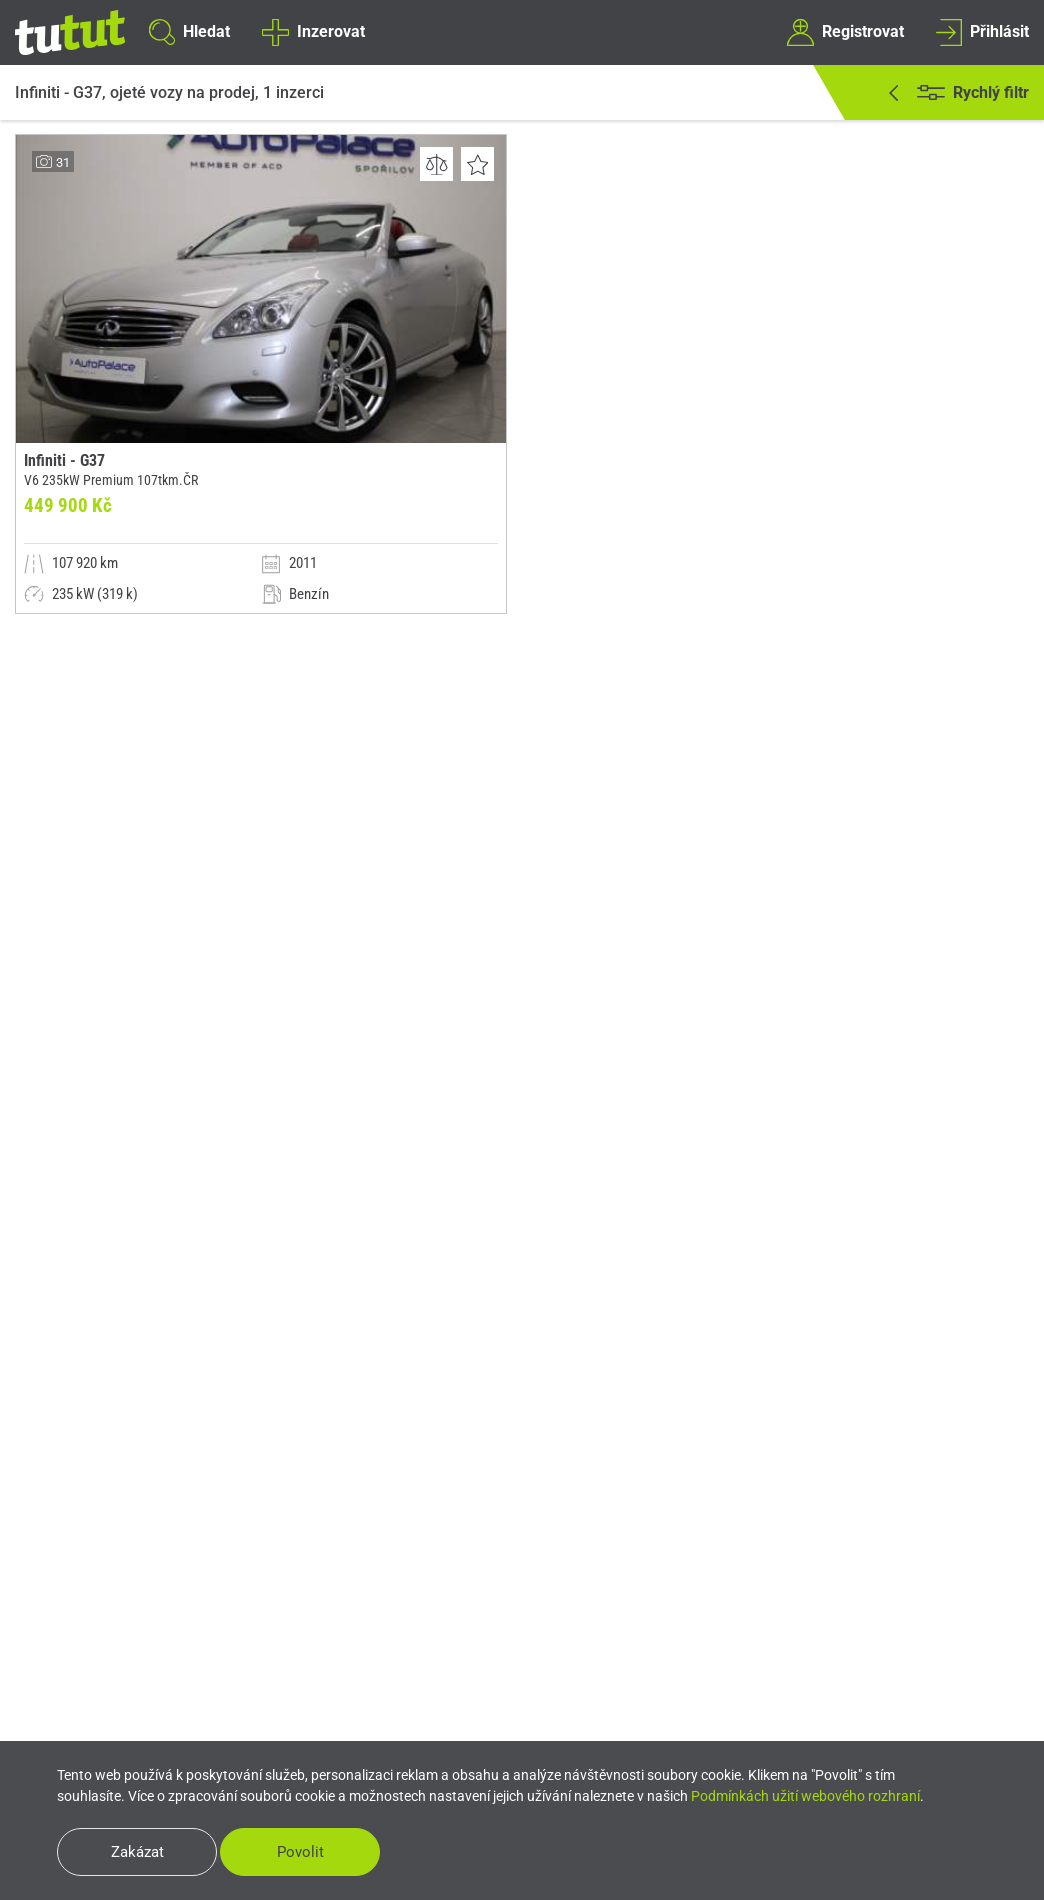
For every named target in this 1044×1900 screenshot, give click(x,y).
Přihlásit (982, 32)
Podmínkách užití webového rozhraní (805, 1796)
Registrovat (845, 32)
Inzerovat (313, 32)
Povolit (300, 1852)
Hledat (189, 32)
